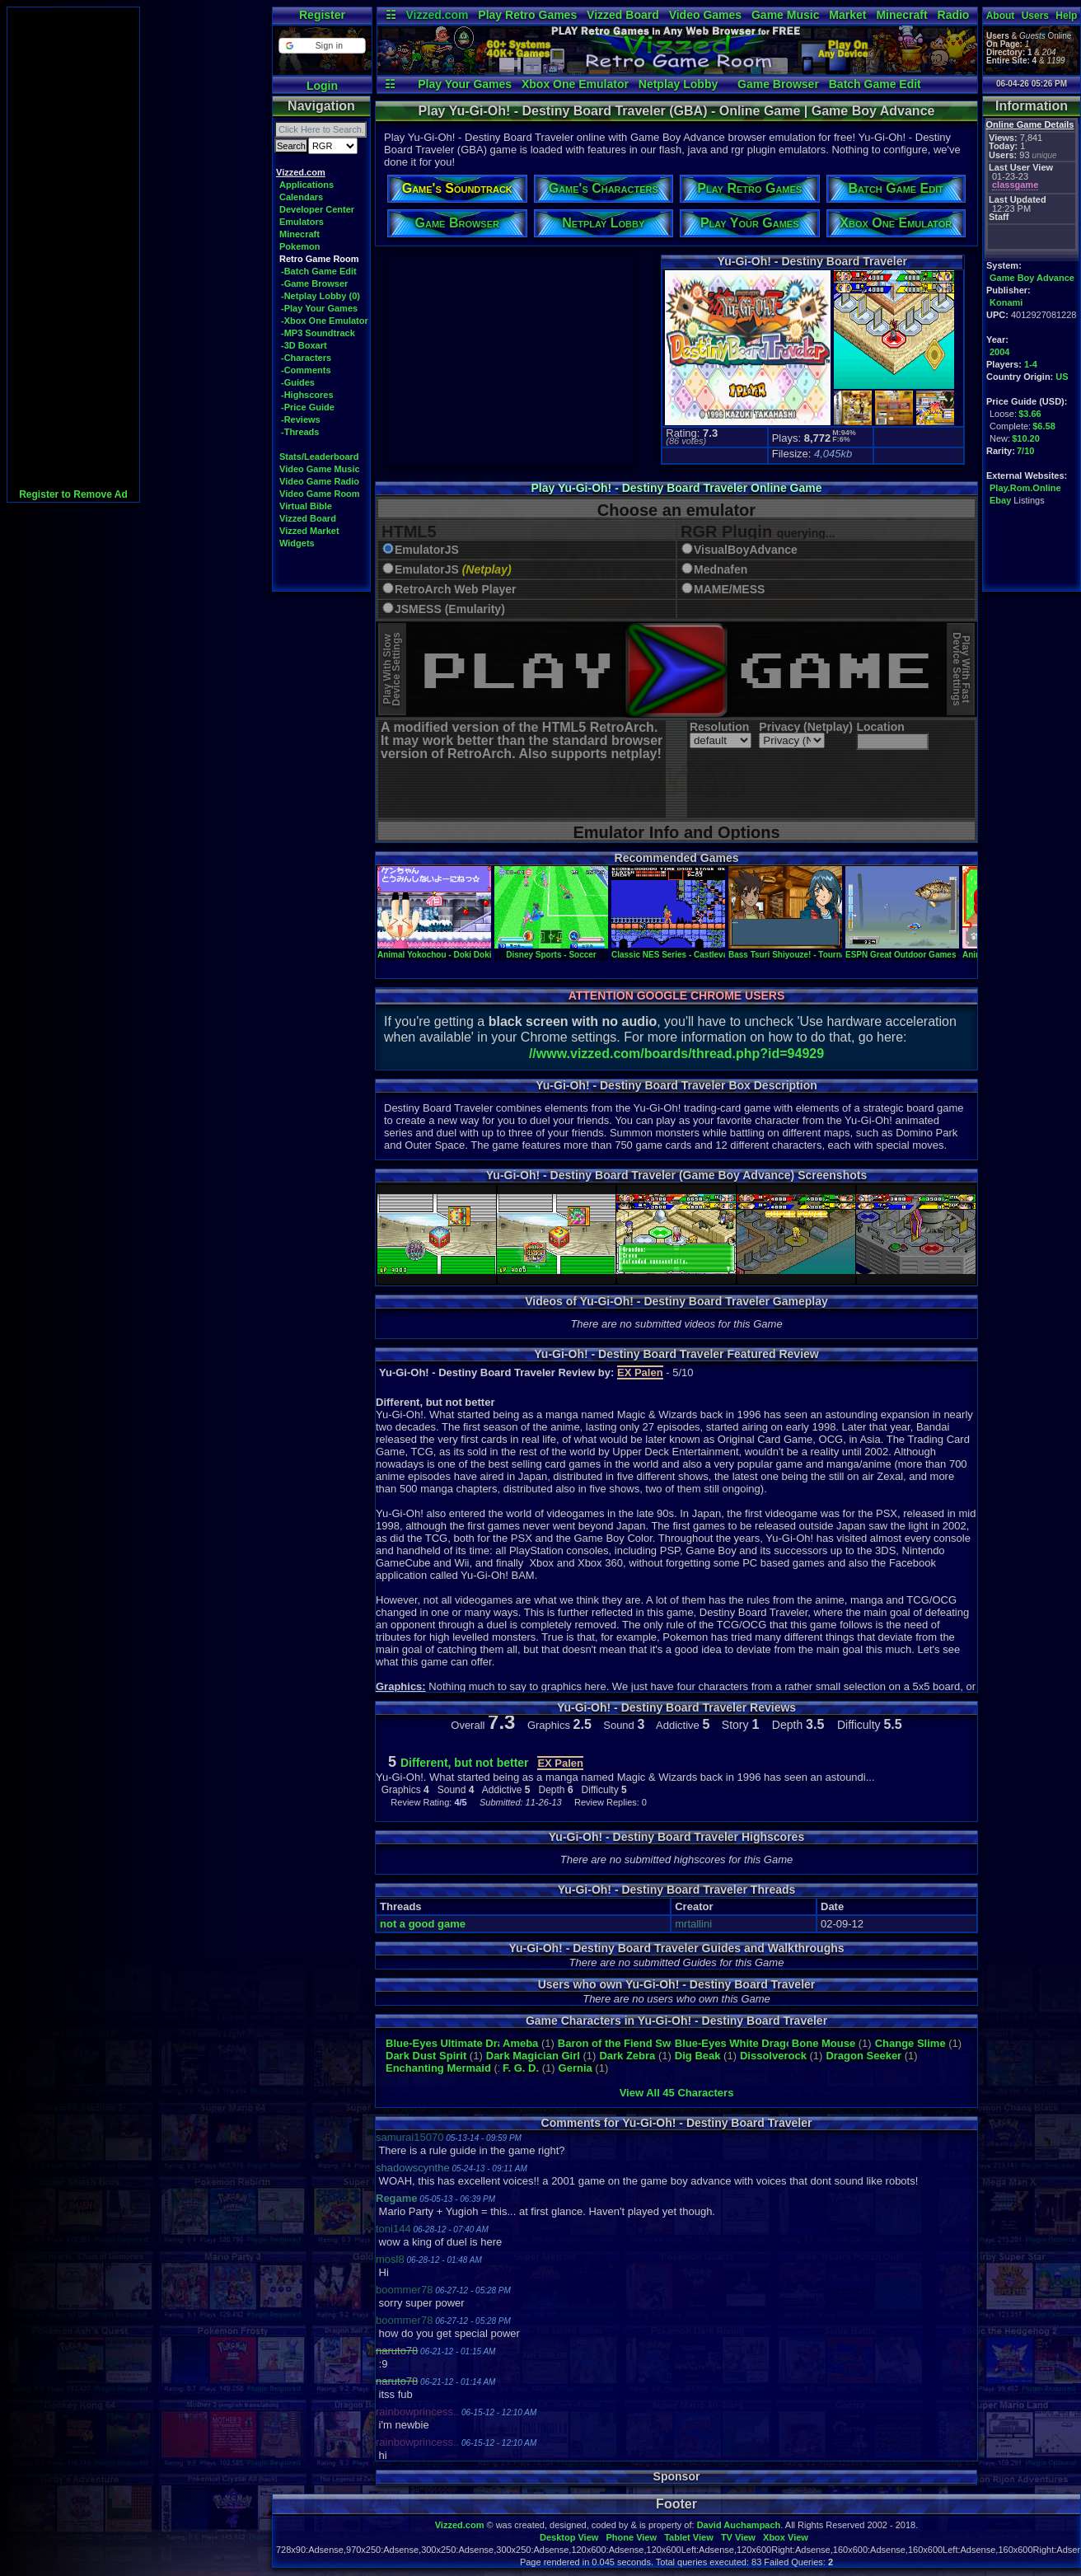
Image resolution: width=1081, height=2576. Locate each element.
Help (1066, 15)
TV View (738, 2537)
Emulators (301, 222)
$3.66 (1029, 414)
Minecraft (901, 14)
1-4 (1030, 364)
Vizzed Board (623, 14)
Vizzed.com (436, 14)
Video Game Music (319, 469)
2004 (999, 352)
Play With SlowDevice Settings (391, 669)
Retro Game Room (319, 259)
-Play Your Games (319, 308)
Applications (306, 185)
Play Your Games (465, 84)
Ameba (520, 2043)
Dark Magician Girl (533, 2055)
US (1061, 377)
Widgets (297, 543)
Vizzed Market (309, 531)
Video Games (705, 14)
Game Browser (778, 84)
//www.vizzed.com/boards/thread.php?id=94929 (676, 1054)
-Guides (298, 382)
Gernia (575, 2068)
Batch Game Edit (875, 84)
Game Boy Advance (1032, 278)
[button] (321, 46)
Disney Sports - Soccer (551, 950)
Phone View (631, 2537)
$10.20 (1026, 438)
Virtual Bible (305, 506)
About (1000, 15)
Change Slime (910, 2043)
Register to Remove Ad (73, 494)
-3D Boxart (304, 345)
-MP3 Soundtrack (318, 333)
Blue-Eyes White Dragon (737, 2043)
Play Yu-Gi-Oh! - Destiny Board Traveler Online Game (676, 487)
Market (847, 14)
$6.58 (1043, 426)
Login (322, 85)
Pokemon (300, 246)
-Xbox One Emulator (324, 321)
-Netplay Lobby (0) (320, 296)
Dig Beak (698, 2055)
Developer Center (316, 209)
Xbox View (785, 2537)
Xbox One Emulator (575, 84)
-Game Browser (314, 283)
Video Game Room (319, 494)
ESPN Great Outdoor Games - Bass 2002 (924, 950)
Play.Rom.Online (1025, 488)
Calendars (301, 197)
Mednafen (720, 570)
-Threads (300, 432)
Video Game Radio (319, 481)
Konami (1006, 302)
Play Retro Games (527, 14)
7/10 (1025, 451)
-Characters (306, 358)
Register (322, 14)
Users (1035, 15)
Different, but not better (464, 1762)
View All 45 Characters (677, 2093)
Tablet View (689, 2537)
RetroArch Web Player (456, 589)
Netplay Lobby (678, 84)
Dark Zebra (627, 2055)
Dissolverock (773, 2055)
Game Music (785, 14)
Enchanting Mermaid (438, 2068)
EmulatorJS (427, 550)
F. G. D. (521, 2068)
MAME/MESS (729, 589)
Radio (954, 14)
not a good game (423, 1924)
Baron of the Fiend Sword (623, 2043)
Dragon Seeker (863, 2055)
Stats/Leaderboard (319, 456)
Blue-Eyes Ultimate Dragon (454, 2043)
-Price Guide (308, 407)
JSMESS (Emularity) (450, 609)
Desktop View (569, 2537)
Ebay (1000, 500)
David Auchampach (739, 2525)
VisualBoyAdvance (746, 550)
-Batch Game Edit (319, 271)
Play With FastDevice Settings (961, 669)
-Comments (306, 370)
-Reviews (301, 419)
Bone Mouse (823, 2043)
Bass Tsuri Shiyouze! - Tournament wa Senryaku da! (830, 950)
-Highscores (307, 395)
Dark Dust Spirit (426, 2055)
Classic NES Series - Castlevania (675, 950)
